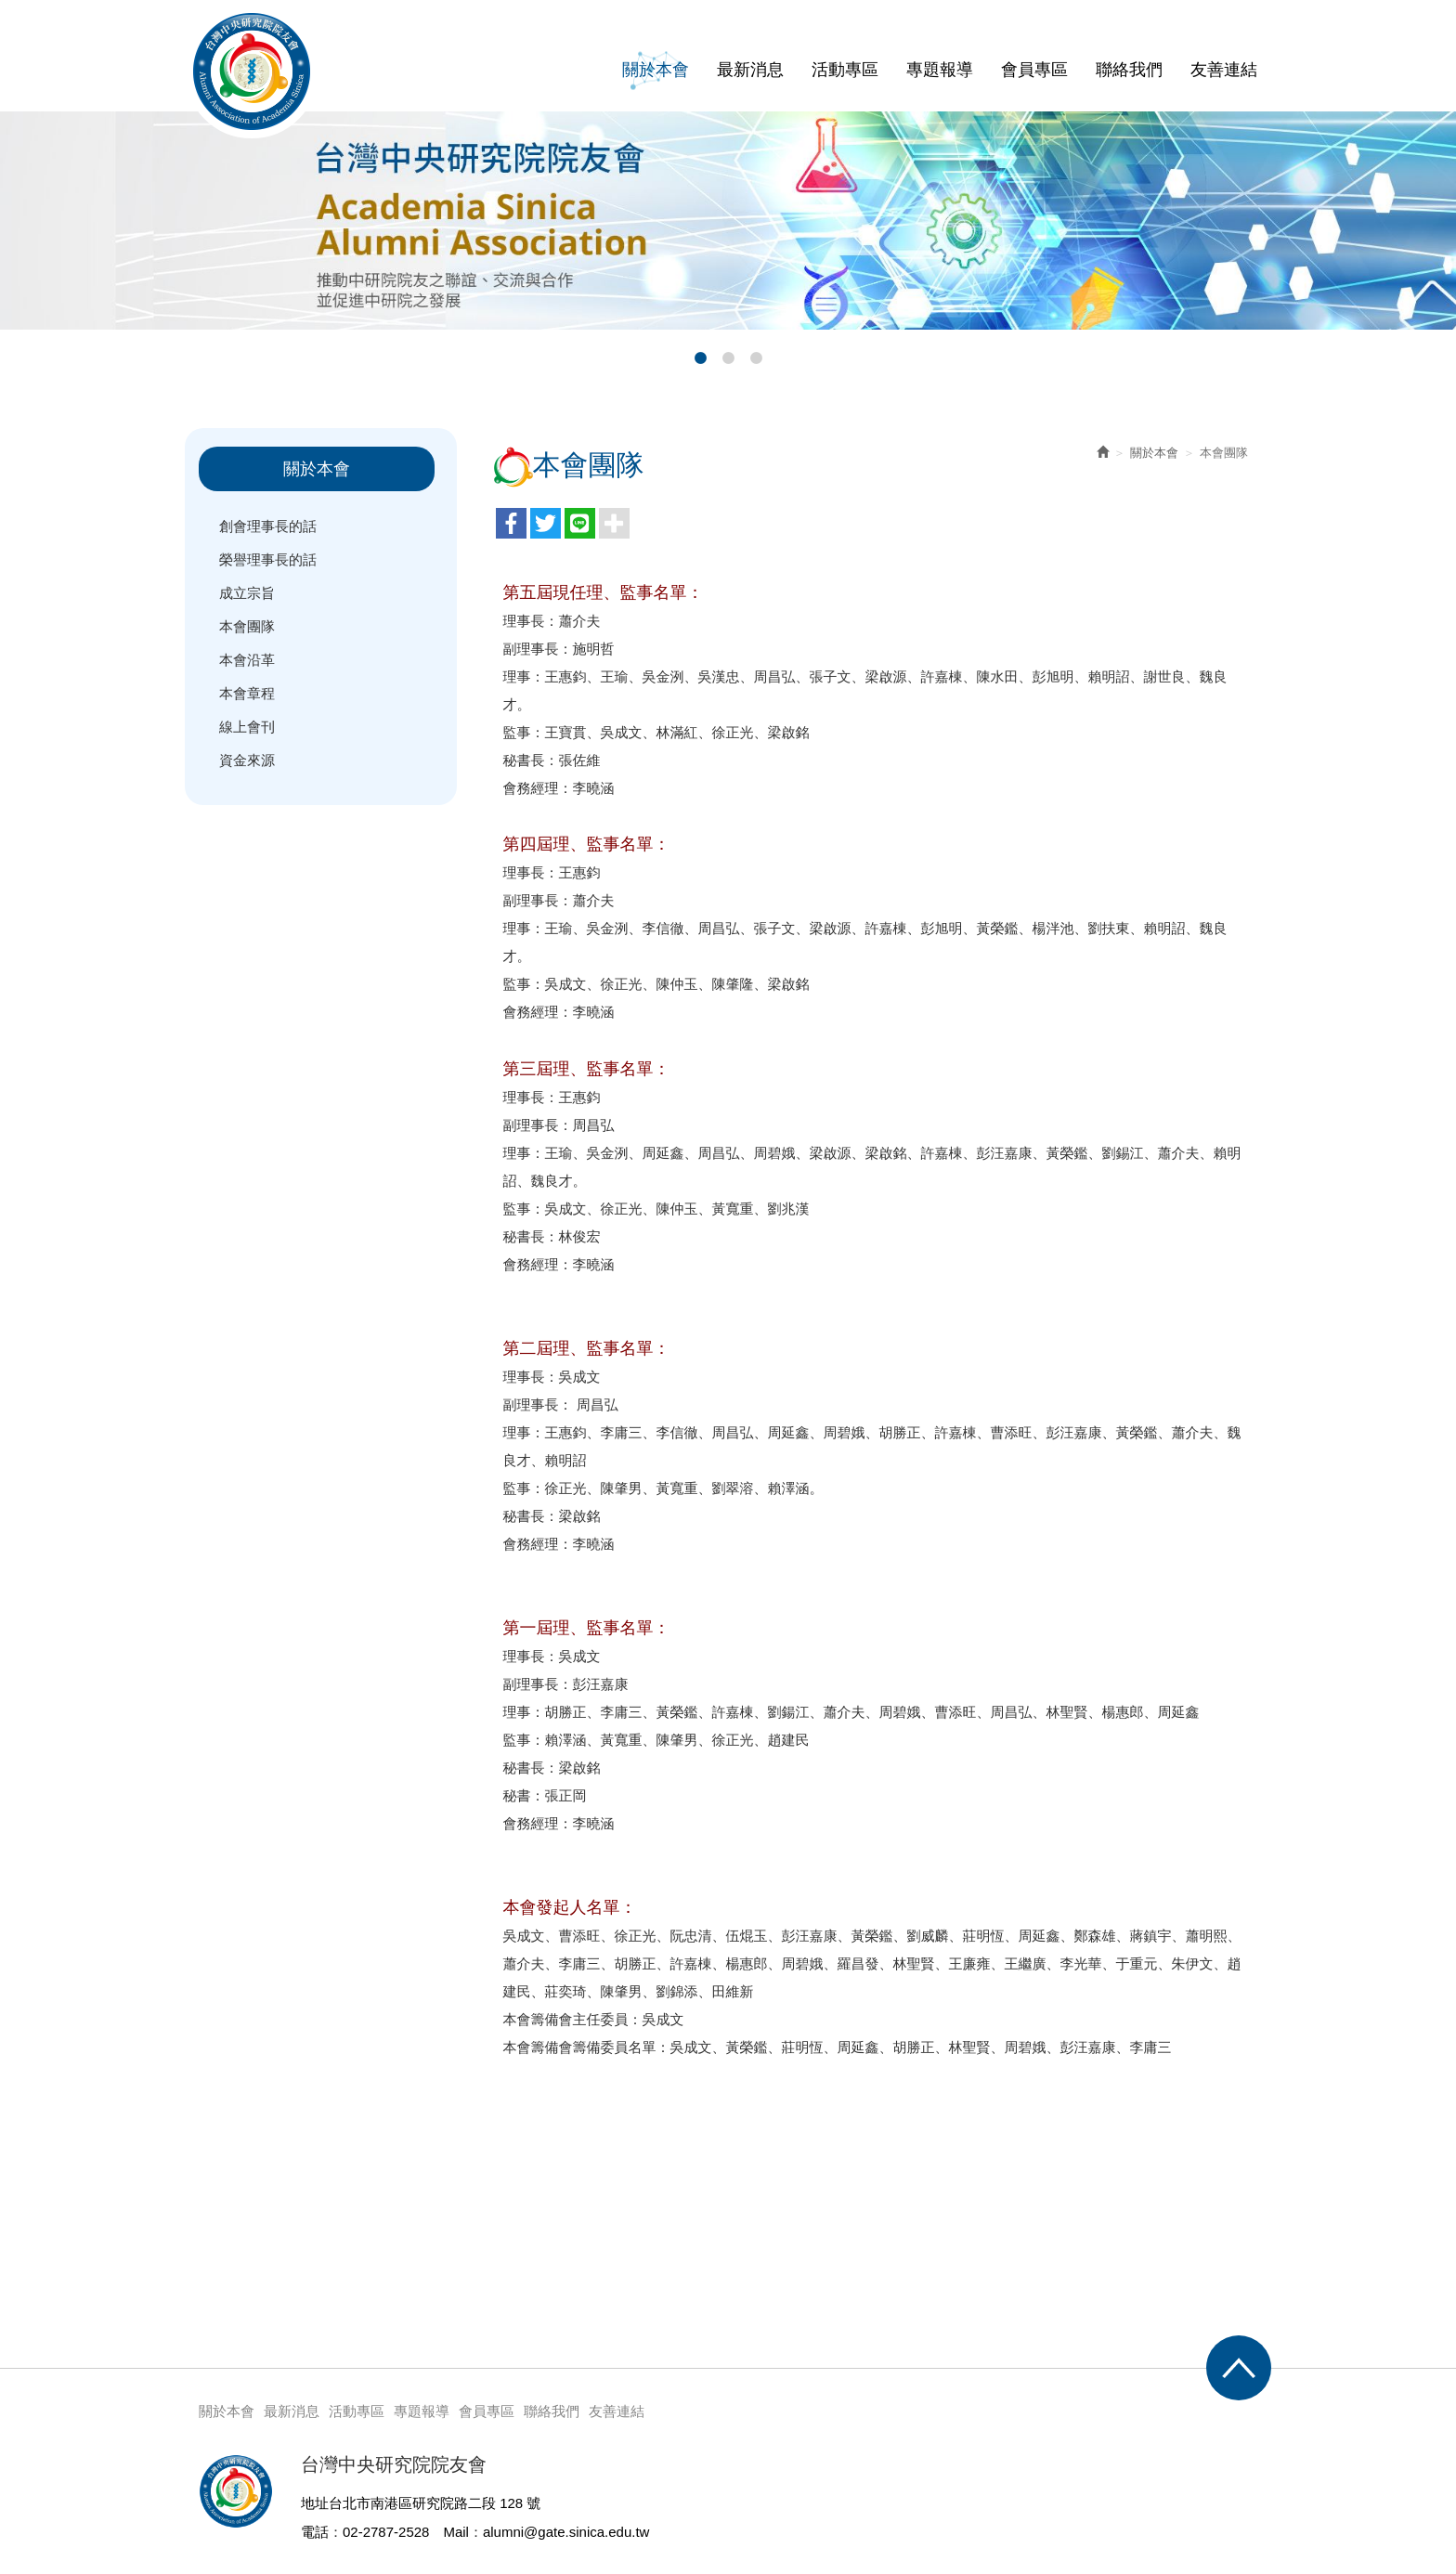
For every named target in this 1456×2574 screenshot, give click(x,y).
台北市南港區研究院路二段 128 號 (434, 2503)
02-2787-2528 (386, 2532)
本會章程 (247, 693)
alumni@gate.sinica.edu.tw (566, 2532)
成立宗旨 (247, 593)
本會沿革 (247, 660)
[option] (728, 220)
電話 (315, 2532)
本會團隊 (247, 626)
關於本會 (1154, 453)
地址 (315, 2503)
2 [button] (728, 358)
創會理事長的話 (268, 526)
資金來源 (247, 760)
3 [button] (756, 358)
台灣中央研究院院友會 (251, 71)
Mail (456, 2532)
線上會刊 (247, 726)
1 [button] (700, 358)
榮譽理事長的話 (268, 559)
